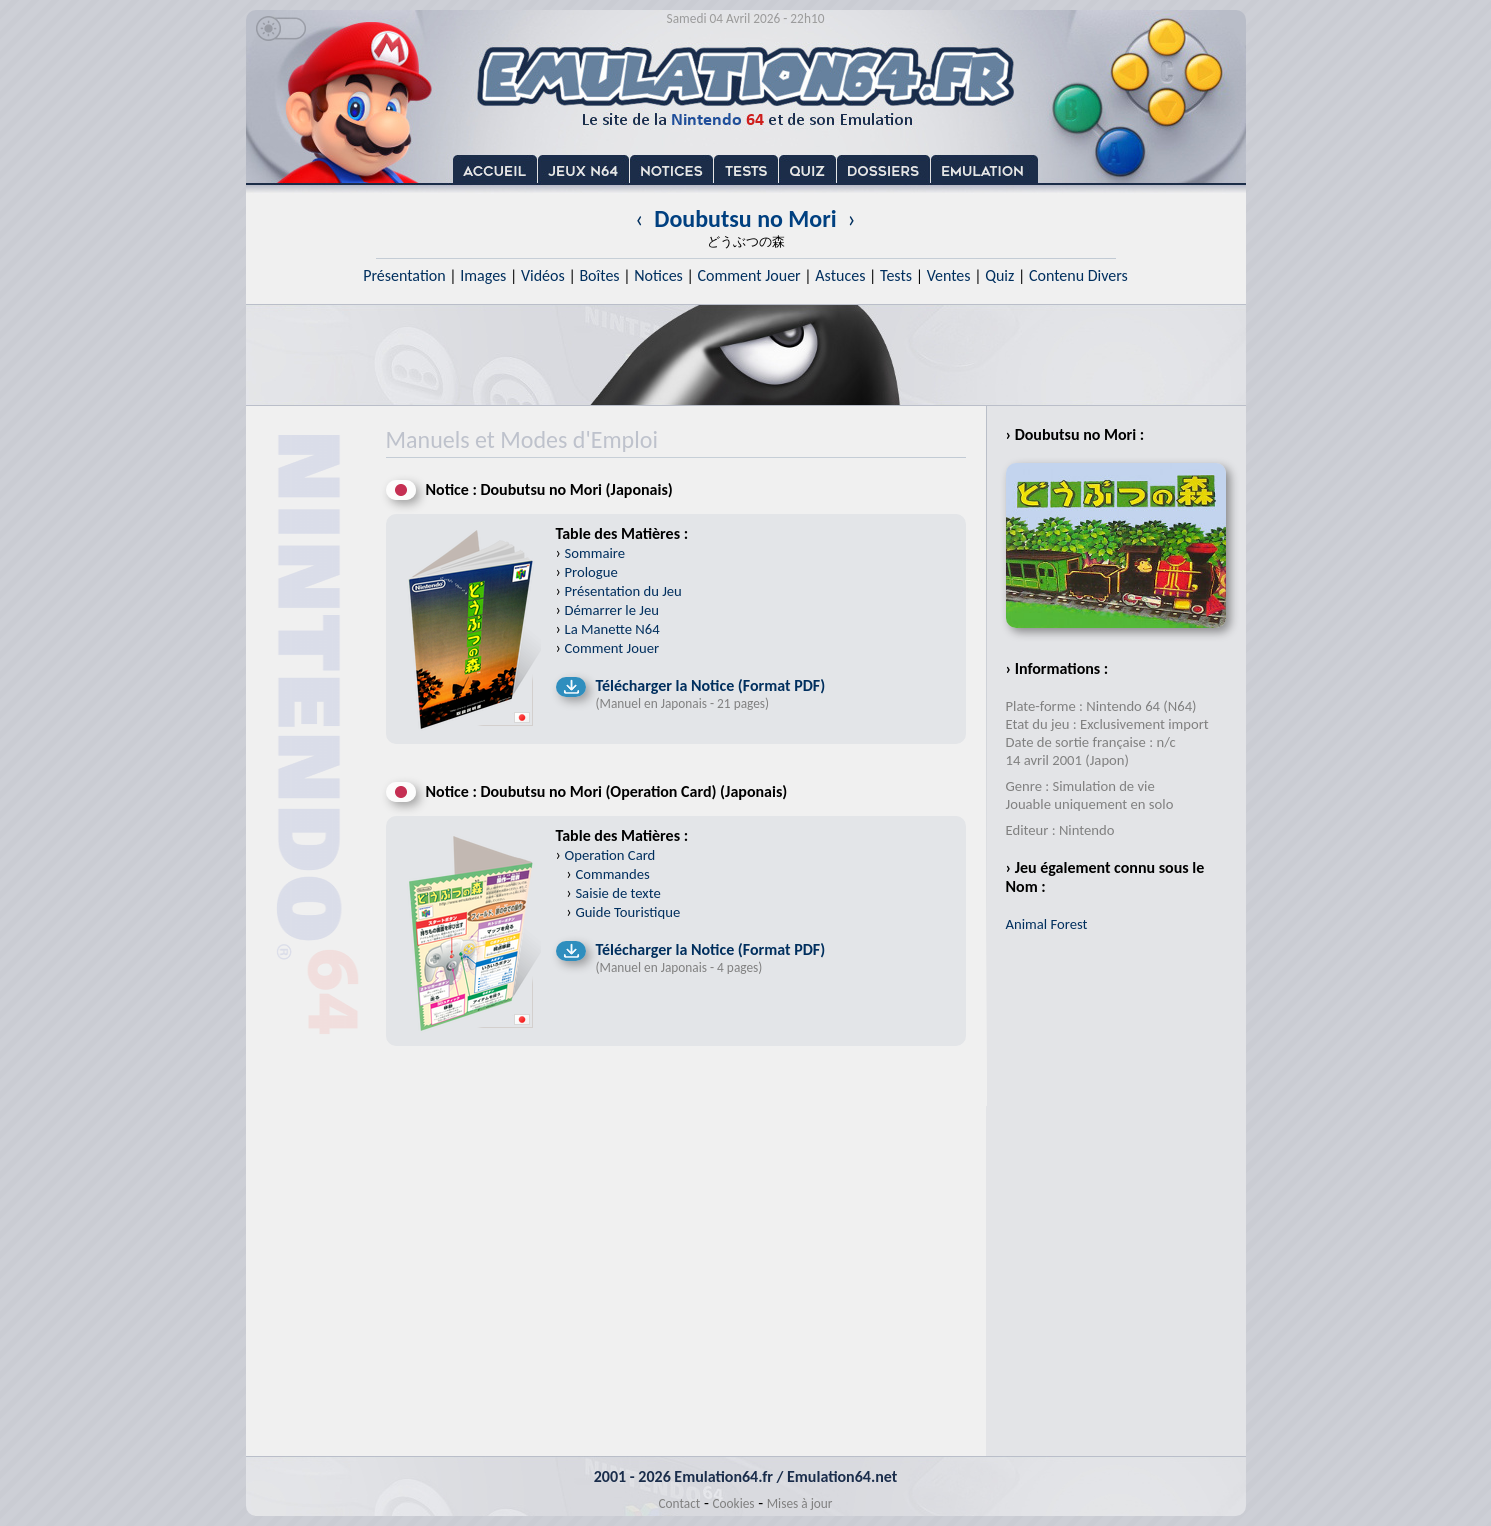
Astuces (840, 275)
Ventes (949, 275)
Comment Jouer (748, 275)
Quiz (999, 275)
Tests (896, 275)
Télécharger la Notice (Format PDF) (711, 685)
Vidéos (543, 275)
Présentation (404, 275)
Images (483, 275)
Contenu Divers (1078, 275)
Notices (658, 275)
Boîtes (599, 275)
